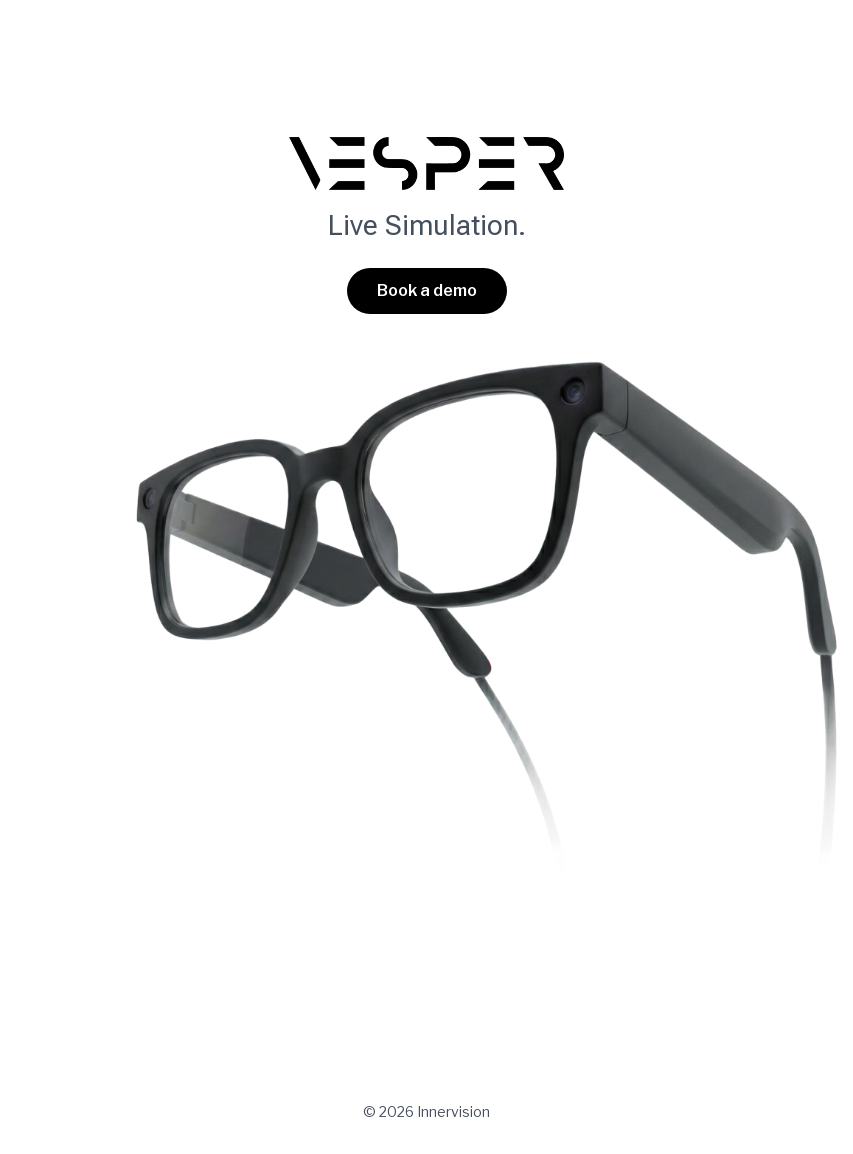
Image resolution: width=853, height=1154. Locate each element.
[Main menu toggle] (799, 45)
